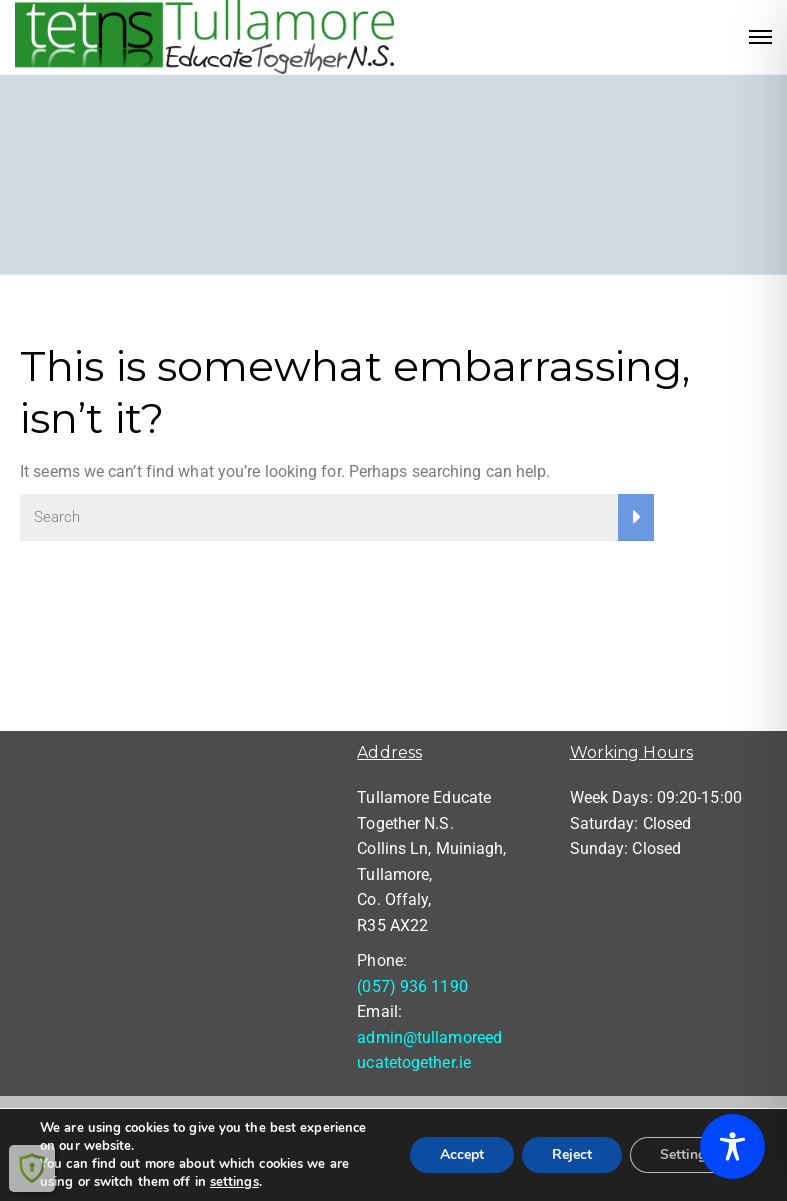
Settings (686, 1154)
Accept (462, 1154)
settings (234, 1182)
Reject (572, 1154)
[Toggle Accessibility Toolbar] (732, 1146)
